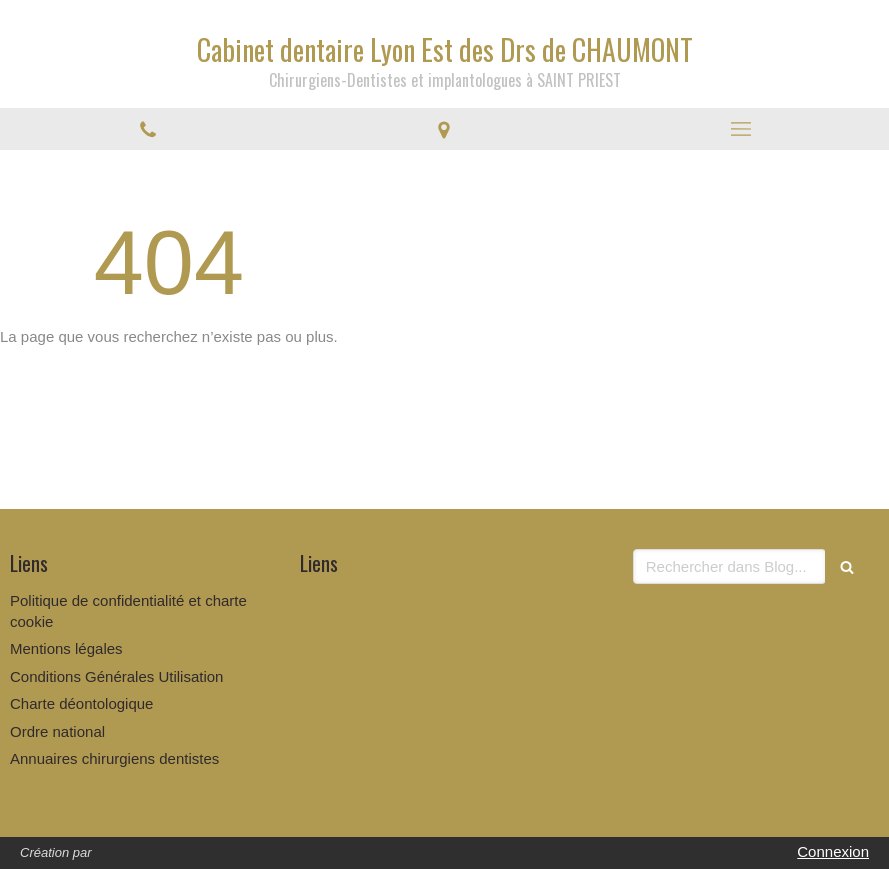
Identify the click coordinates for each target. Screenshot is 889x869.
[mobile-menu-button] (741, 129)
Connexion (833, 851)
